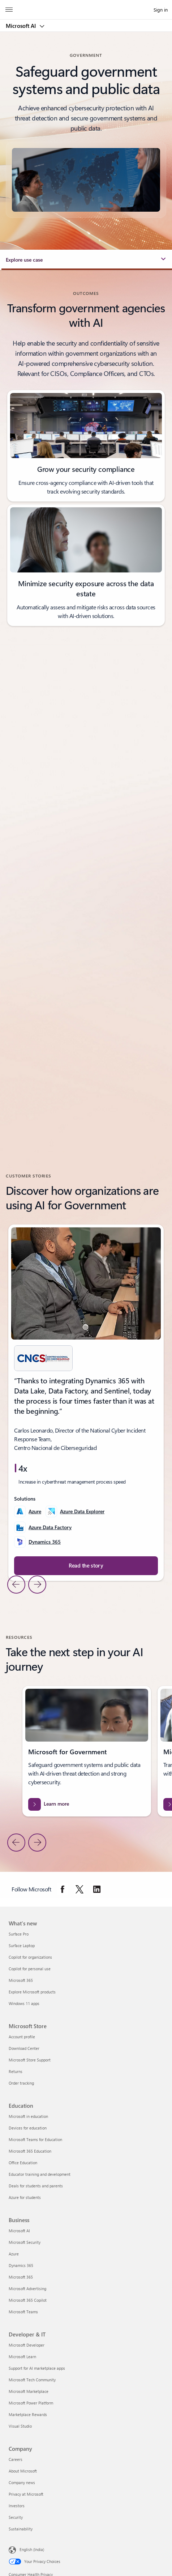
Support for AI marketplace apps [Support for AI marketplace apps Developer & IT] (37, 2368)
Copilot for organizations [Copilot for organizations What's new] (30, 1957)
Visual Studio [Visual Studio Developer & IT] (20, 2426)
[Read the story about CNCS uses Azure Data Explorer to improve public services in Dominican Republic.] (86, 1565)
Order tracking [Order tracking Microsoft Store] (21, 2083)
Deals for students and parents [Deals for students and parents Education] (36, 2185)
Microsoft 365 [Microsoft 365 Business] (21, 2277)
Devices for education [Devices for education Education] (28, 2128)
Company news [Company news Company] (22, 2482)
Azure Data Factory (50, 1527)
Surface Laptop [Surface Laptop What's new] (22, 1945)
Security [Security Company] (16, 2517)
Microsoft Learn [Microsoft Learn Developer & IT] (22, 2356)
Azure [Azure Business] (14, 2253)
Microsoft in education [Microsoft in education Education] (28, 2116)
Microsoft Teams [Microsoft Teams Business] (23, 2311)
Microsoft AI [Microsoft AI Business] (19, 2230)
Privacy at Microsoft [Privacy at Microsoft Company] (26, 2494)
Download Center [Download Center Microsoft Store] (24, 2048)
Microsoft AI (21, 25)
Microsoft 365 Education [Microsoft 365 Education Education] (30, 2151)
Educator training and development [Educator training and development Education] (39, 2174)
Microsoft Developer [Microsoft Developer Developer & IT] (26, 2345)
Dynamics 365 (45, 1541)
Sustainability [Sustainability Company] (21, 2528)
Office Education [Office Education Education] (23, 2162)
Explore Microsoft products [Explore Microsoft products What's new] (32, 1992)
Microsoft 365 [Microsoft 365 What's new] (21, 1980)
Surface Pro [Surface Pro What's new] (19, 1934)
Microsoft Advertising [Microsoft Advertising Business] (27, 2288)
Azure (35, 1511)
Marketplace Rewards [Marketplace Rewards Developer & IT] (28, 2414)
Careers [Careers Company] (15, 2459)
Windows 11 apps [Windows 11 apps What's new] (24, 2003)
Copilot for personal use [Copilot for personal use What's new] (30, 1968)
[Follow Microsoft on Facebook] (62, 1889)
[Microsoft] (86, 5)
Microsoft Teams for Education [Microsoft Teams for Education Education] (35, 2139)
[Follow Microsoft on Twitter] (79, 1889)
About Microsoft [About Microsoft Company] (23, 2471)
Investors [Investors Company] (17, 2505)
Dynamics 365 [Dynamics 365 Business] (21, 2265)
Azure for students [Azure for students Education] (25, 2197)
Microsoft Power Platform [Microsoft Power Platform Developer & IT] (31, 2403)
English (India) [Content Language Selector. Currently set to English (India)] (32, 2549)
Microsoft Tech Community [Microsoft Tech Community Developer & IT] (32, 2379)
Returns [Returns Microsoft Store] (15, 2071)
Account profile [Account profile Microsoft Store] (22, 2036)
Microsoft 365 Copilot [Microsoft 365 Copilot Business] (28, 2300)
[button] (86, 259)
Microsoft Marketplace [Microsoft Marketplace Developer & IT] (28, 2391)
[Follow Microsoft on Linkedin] (97, 1889)
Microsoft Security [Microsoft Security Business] (24, 2242)
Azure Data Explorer (82, 1511)
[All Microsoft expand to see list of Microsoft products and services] (9, 9)
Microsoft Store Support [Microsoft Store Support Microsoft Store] (30, 2060)
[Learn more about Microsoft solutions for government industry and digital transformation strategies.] (86, 1804)
